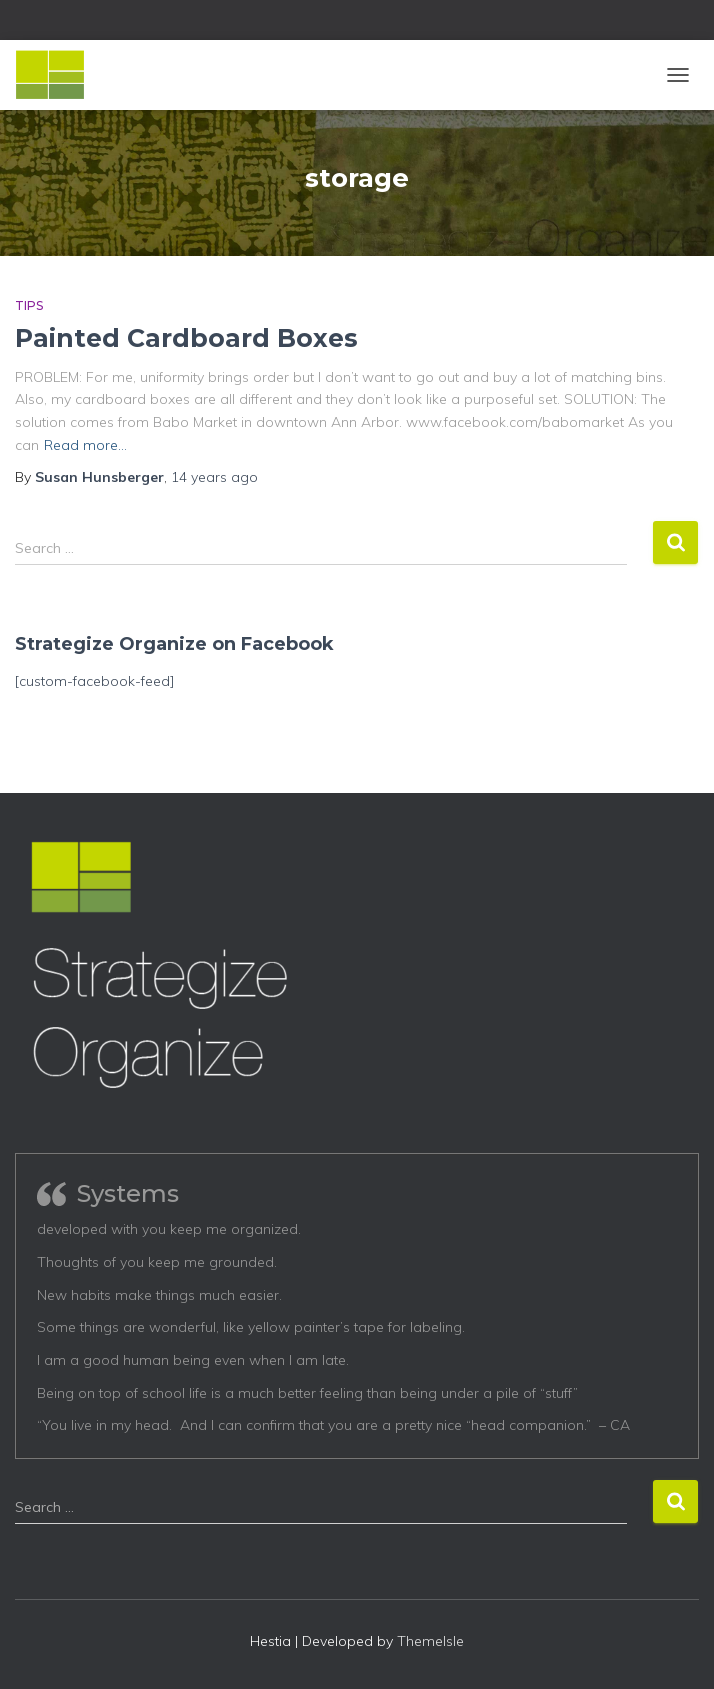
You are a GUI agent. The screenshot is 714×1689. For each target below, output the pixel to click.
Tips (29, 305)
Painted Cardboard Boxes (186, 338)
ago (214, 477)
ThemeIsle (430, 1641)
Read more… (85, 445)
